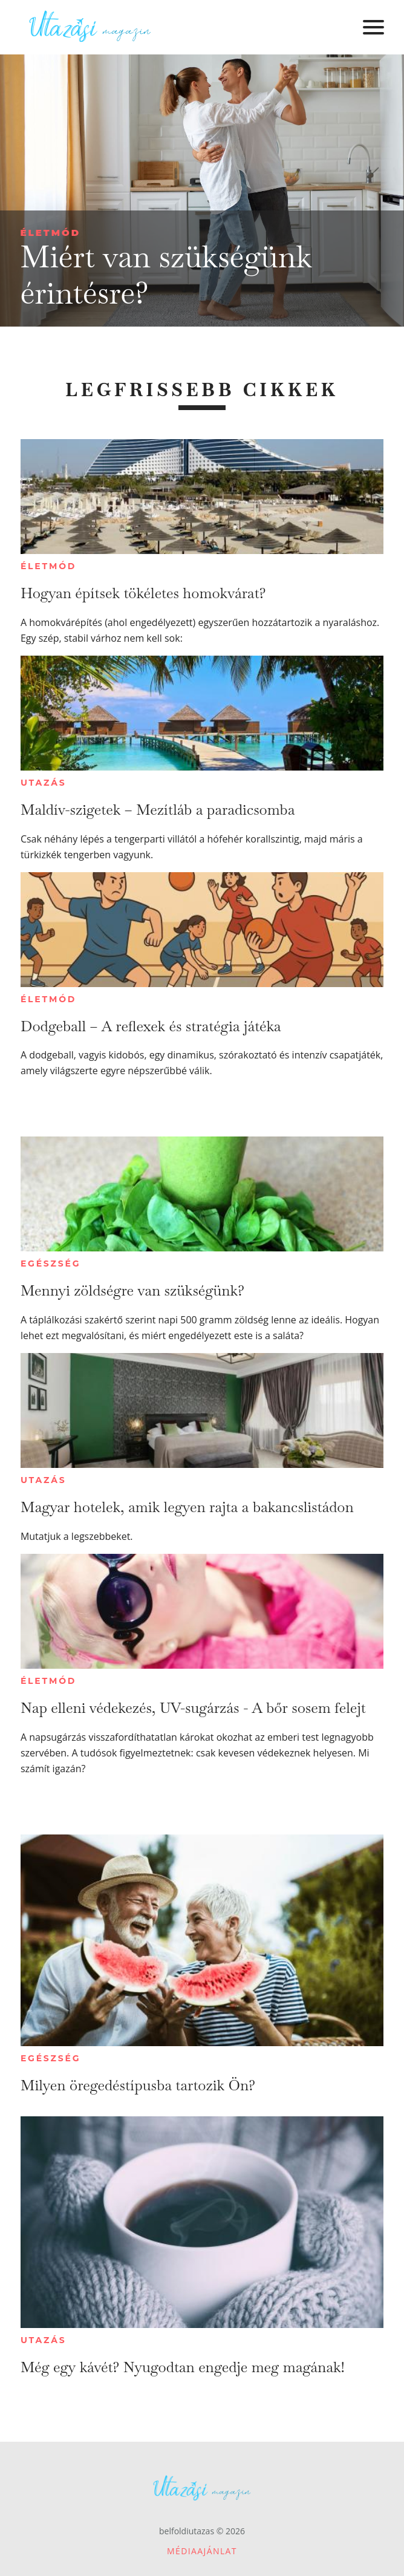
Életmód (50, 232)
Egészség (50, 1263)
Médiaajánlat (202, 2551)
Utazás (44, 782)
